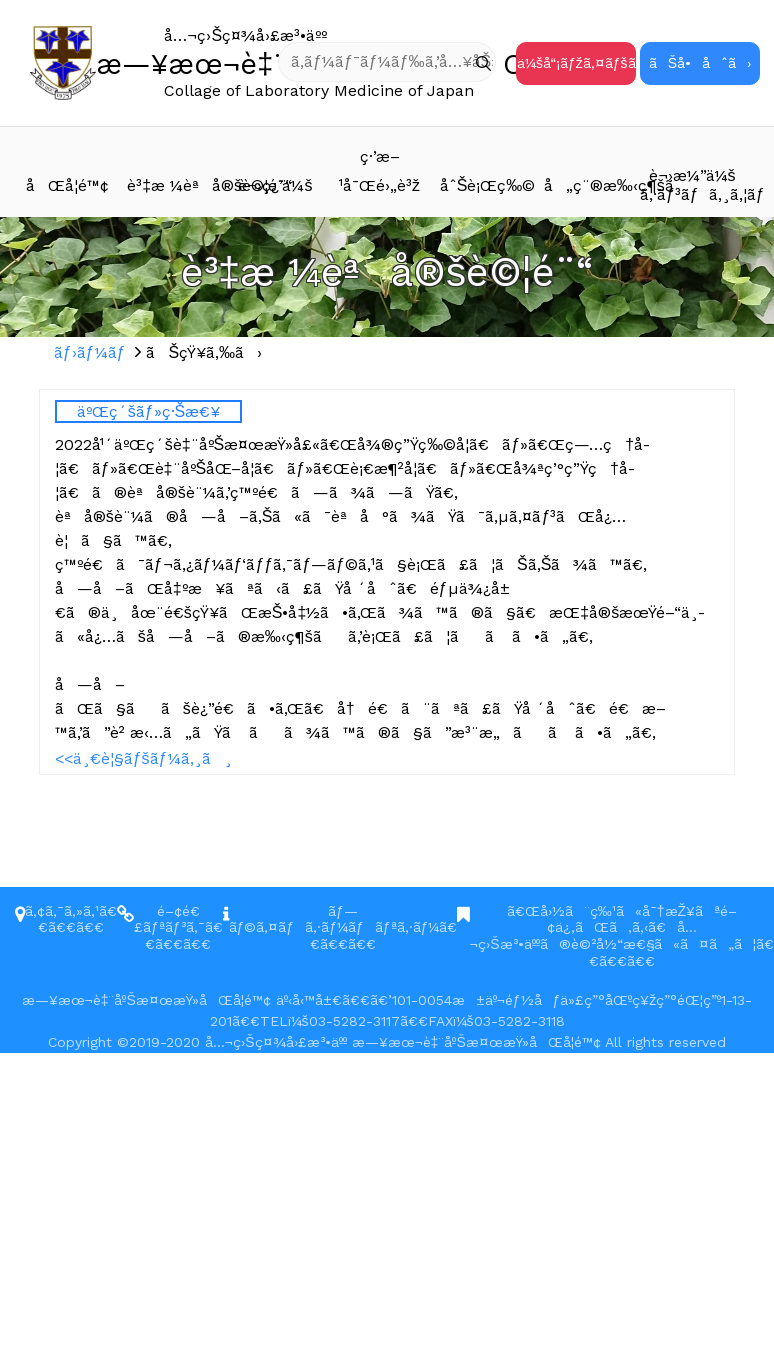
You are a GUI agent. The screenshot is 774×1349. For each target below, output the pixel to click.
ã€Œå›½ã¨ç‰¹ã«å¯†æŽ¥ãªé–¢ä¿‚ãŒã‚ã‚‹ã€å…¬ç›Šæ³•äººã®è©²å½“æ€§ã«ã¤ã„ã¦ (612, 928)
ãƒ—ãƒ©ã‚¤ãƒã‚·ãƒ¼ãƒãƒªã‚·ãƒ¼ (334, 919)
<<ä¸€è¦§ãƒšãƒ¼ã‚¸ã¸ (143, 758)
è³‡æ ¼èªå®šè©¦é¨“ (175, 185)
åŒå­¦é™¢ (67, 185)
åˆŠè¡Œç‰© (488, 185)
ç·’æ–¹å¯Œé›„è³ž (379, 171)
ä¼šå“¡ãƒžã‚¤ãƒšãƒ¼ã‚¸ (576, 63)
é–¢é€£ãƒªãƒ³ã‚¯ (169, 919)
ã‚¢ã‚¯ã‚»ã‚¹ (62, 911)
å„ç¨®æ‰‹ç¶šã (592, 185)
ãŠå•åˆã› (700, 63)
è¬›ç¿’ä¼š (275, 185)
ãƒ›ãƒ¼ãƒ (92, 352)
